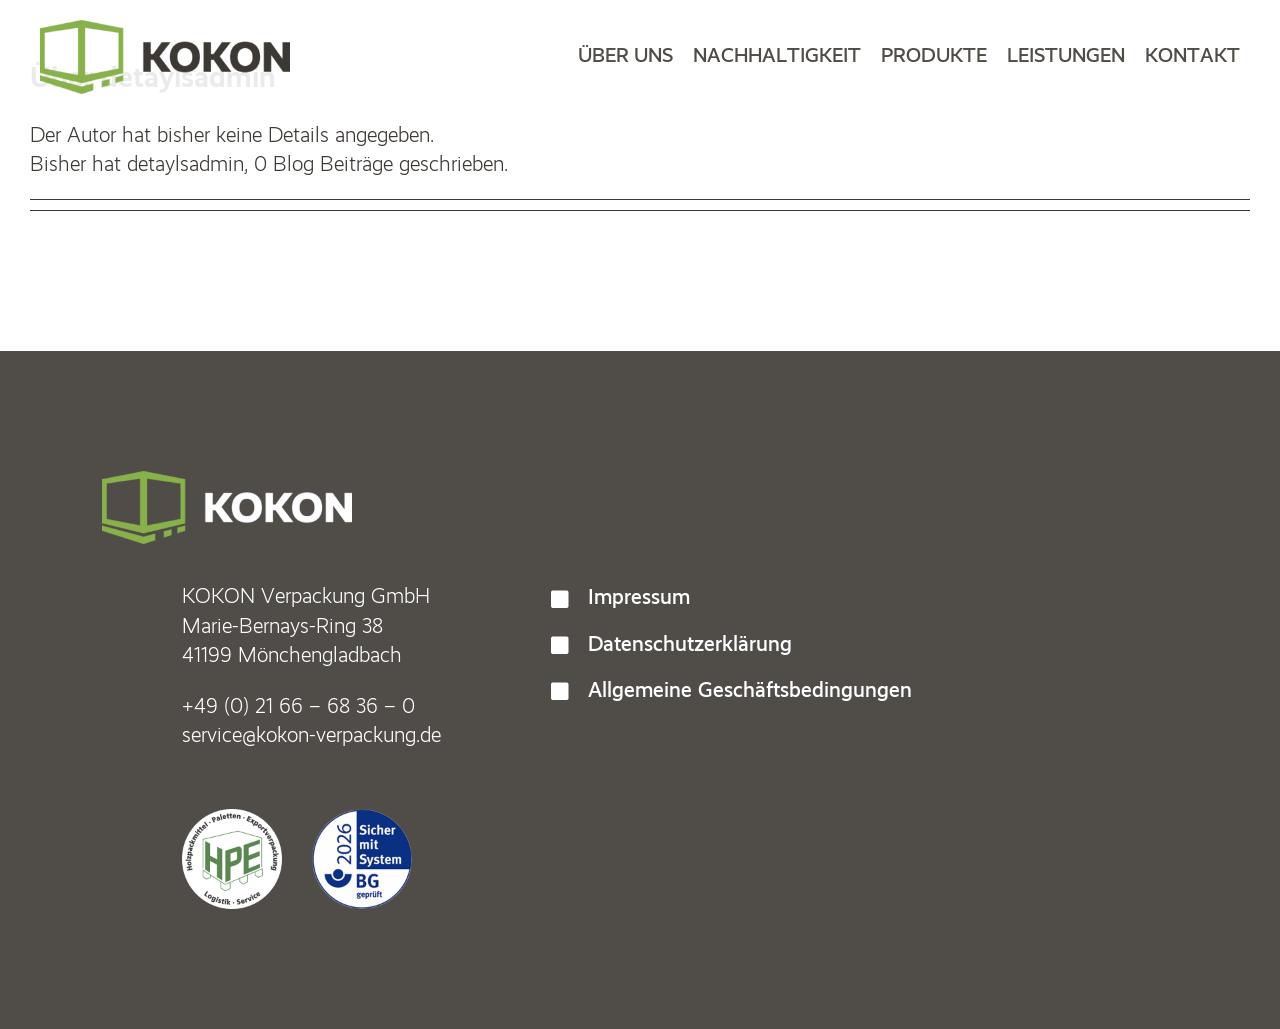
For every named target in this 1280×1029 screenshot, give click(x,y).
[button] (864, 597)
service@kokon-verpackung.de (311, 734)
